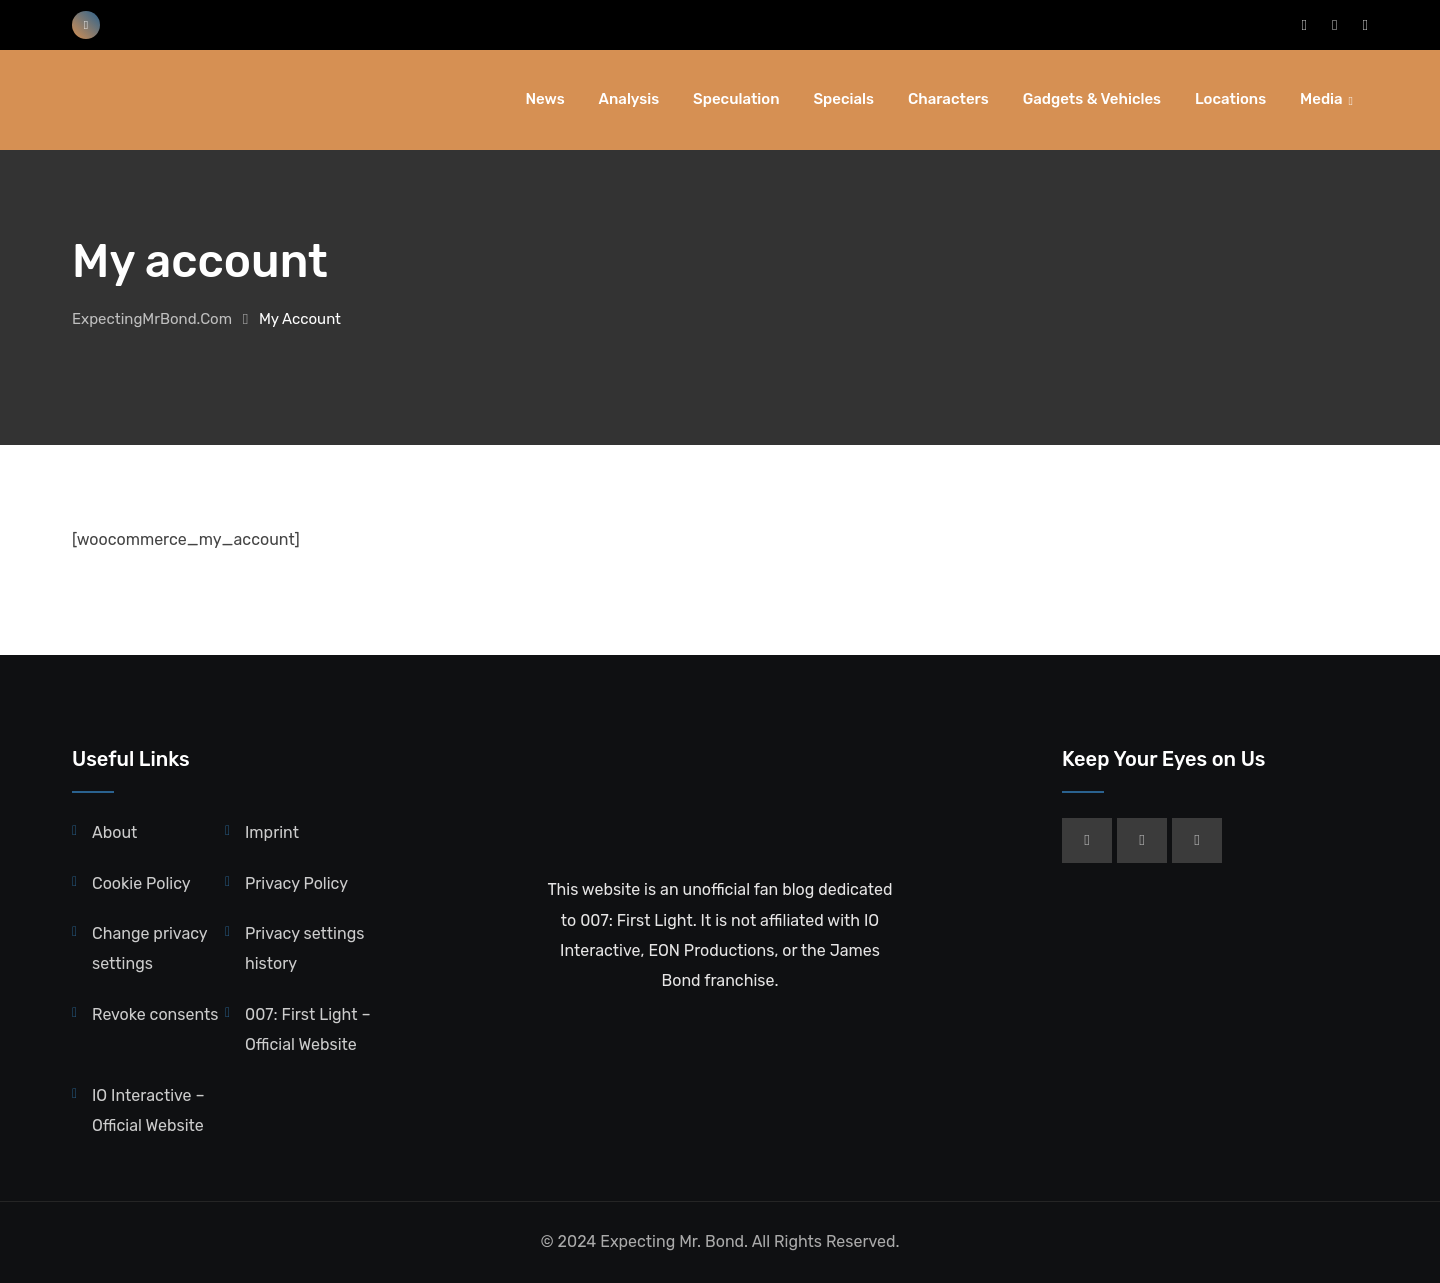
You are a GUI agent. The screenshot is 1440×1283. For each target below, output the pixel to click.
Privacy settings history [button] (304, 948)
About (114, 832)
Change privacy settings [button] (149, 948)
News (545, 99)
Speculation (736, 99)
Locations (1230, 99)
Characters (948, 99)
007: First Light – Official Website (308, 1029)
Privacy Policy (296, 883)
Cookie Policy (141, 883)
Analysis (629, 99)
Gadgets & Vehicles (1092, 99)
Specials (843, 99)
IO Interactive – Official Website (148, 1110)
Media (1321, 99)
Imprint (272, 832)
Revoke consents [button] (155, 1014)
